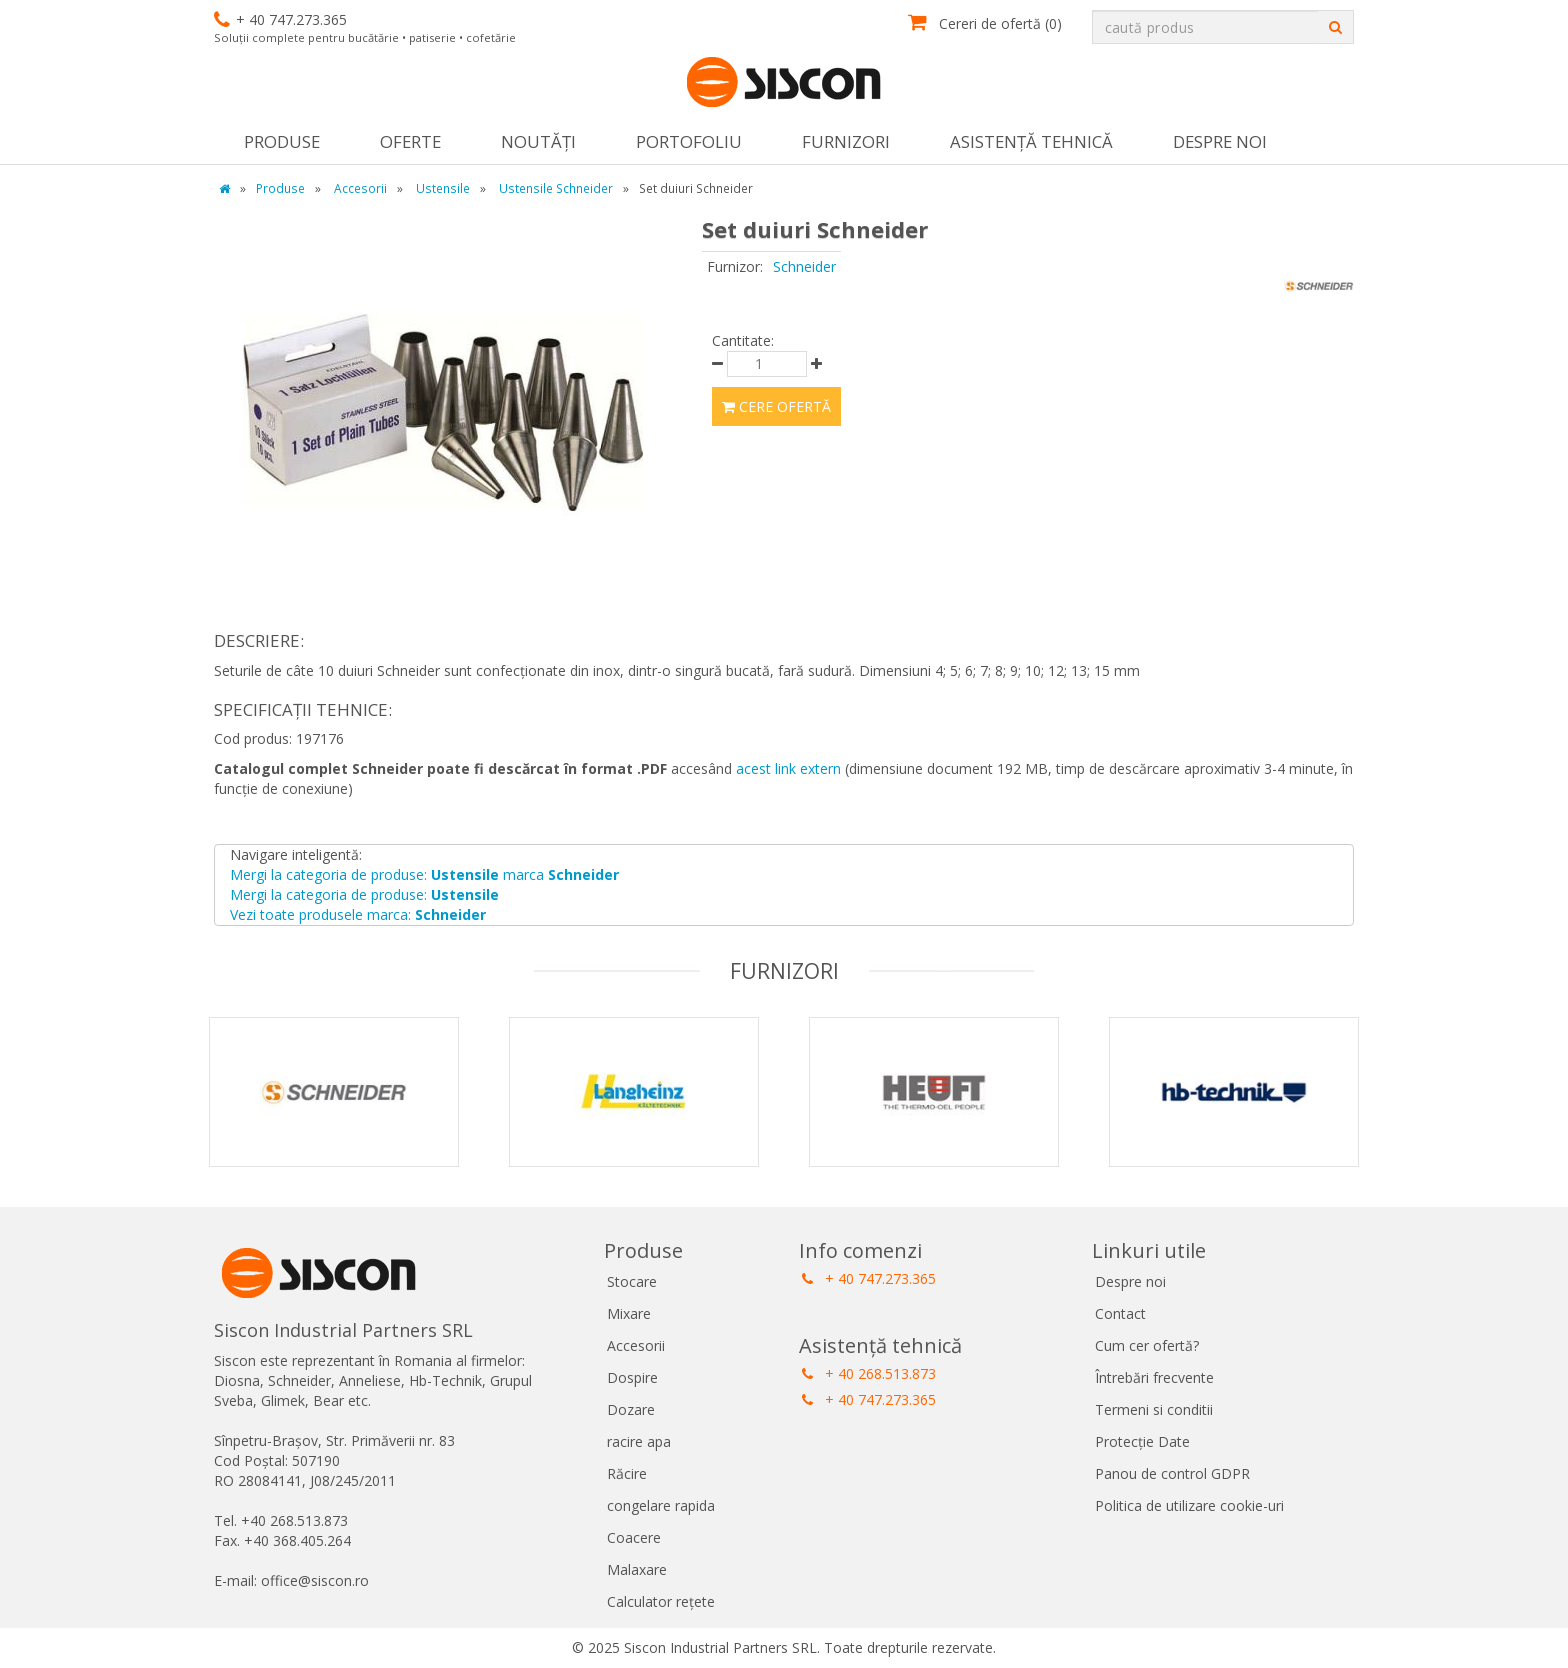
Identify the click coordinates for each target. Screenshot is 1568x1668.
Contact (1120, 1313)
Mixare (629, 1313)
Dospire (632, 1377)
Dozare (631, 1409)
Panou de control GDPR (1172, 1473)
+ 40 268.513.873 (869, 1373)
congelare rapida (661, 1505)
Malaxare (637, 1569)
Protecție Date (1142, 1441)
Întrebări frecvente (1154, 1377)
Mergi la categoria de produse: (364, 894)
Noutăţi (538, 141)
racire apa (639, 1441)
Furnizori (846, 141)
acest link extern (788, 768)
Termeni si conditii (1154, 1409)
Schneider (804, 266)
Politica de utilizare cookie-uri (1189, 1505)
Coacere (634, 1537)
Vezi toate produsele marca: (358, 914)
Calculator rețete (661, 1601)
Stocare (632, 1281)
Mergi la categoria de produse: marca (424, 874)
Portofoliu (689, 141)
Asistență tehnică (1031, 141)
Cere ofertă (776, 406)
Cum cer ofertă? (1147, 1345)
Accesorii (636, 1345)
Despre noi (1220, 141)
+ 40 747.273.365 (869, 1278)
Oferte (410, 141)
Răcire (627, 1473)
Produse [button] (282, 141)
